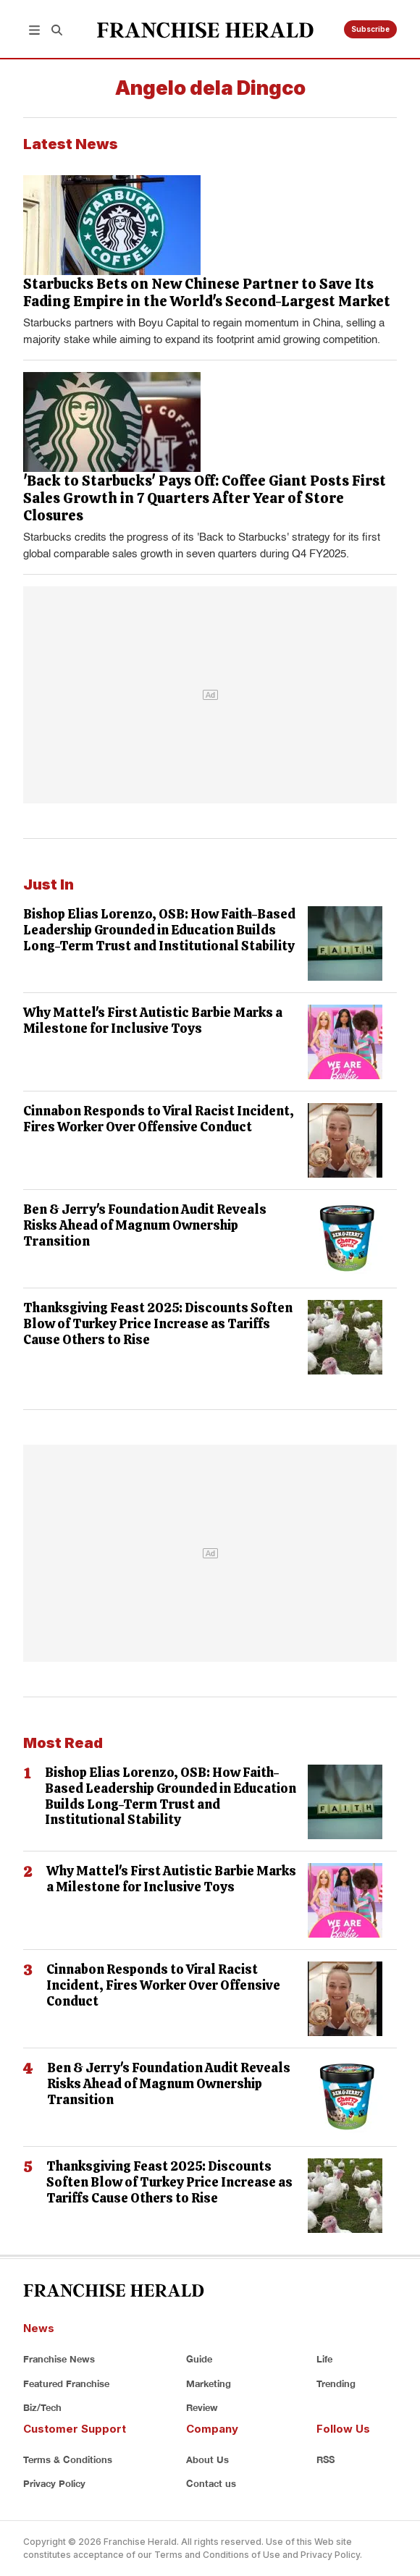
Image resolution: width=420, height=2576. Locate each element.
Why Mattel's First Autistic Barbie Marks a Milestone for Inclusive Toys (152, 1020)
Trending (336, 2383)
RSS (325, 2459)
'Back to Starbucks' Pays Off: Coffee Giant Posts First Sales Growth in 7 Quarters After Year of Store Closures (204, 498)
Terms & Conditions (67, 2459)
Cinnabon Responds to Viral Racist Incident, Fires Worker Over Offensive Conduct (158, 1118)
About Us (207, 2459)
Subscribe (370, 29)
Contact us (211, 2483)
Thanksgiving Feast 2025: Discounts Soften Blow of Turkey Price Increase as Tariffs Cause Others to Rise (158, 1323)
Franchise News (59, 2359)
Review (202, 2407)
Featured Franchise (66, 2383)
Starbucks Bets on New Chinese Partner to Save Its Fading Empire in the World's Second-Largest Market (206, 292)
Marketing (208, 2383)
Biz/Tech (42, 2407)
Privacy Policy (54, 2483)
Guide (199, 2359)
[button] (34, 28)
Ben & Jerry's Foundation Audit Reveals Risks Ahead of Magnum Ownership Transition (144, 1225)
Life (324, 2359)
